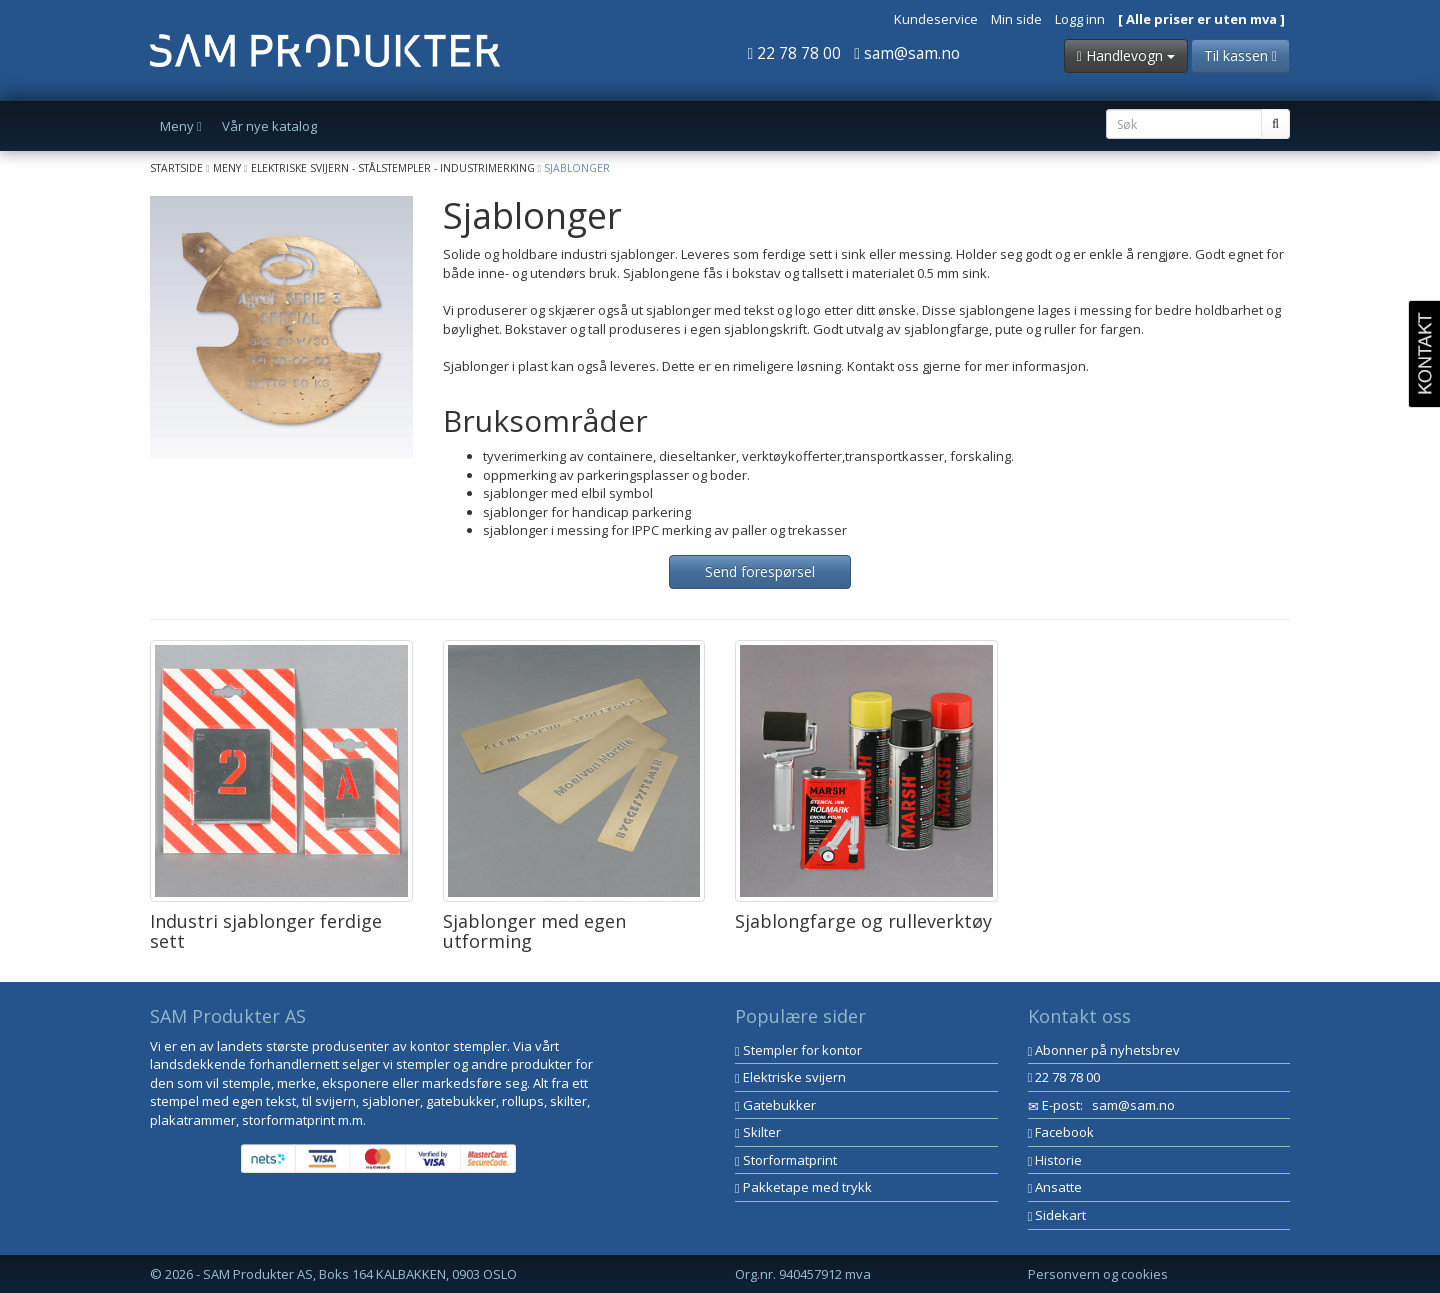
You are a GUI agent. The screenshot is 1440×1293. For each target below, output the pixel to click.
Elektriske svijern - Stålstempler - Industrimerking (393, 168)
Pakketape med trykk (803, 1187)
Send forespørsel (760, 571)
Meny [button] (181, 126)
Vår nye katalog (269, 126)
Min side (1016, 19)
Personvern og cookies (1098, 1274)
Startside (176, 168)
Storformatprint (786, 1160)
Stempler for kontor (798, 1050)
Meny (227, 168)
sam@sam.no (907, 53)
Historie (1055, 1160)
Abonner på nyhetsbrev (1104, 1050)
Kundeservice (936, 19)
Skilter (758, 1132)
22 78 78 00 (795, 53)
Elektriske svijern (790, 1077)
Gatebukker (775, 1105)
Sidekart (1057, 1215)
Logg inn (1080, 19)
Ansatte (1055, 1187)
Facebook (1061, 1132)
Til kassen (1240, 55)
